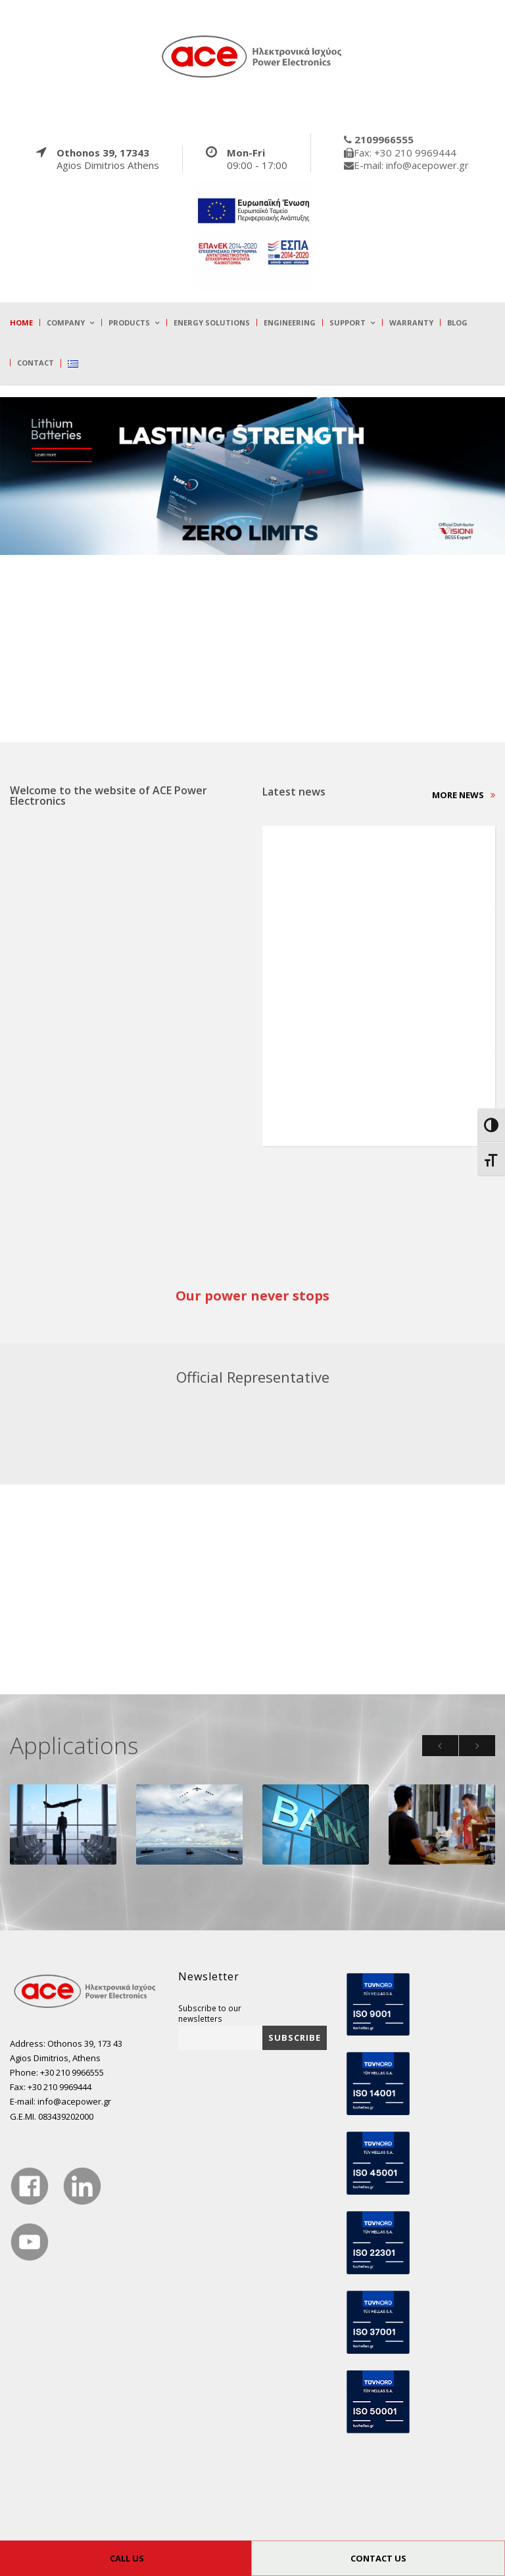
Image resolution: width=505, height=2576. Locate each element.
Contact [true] (35, 362)
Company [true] (66, 322)
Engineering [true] (290, 322)
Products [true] (129, 322)
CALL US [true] (127, 2558)
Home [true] (21, 322)
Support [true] (347, 322)
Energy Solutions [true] (212, 322)
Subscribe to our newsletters (209, 2013)
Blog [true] (457, 322)
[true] (252, 56)
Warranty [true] (411, 322)
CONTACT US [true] (378, 2558)
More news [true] (463, 795)
